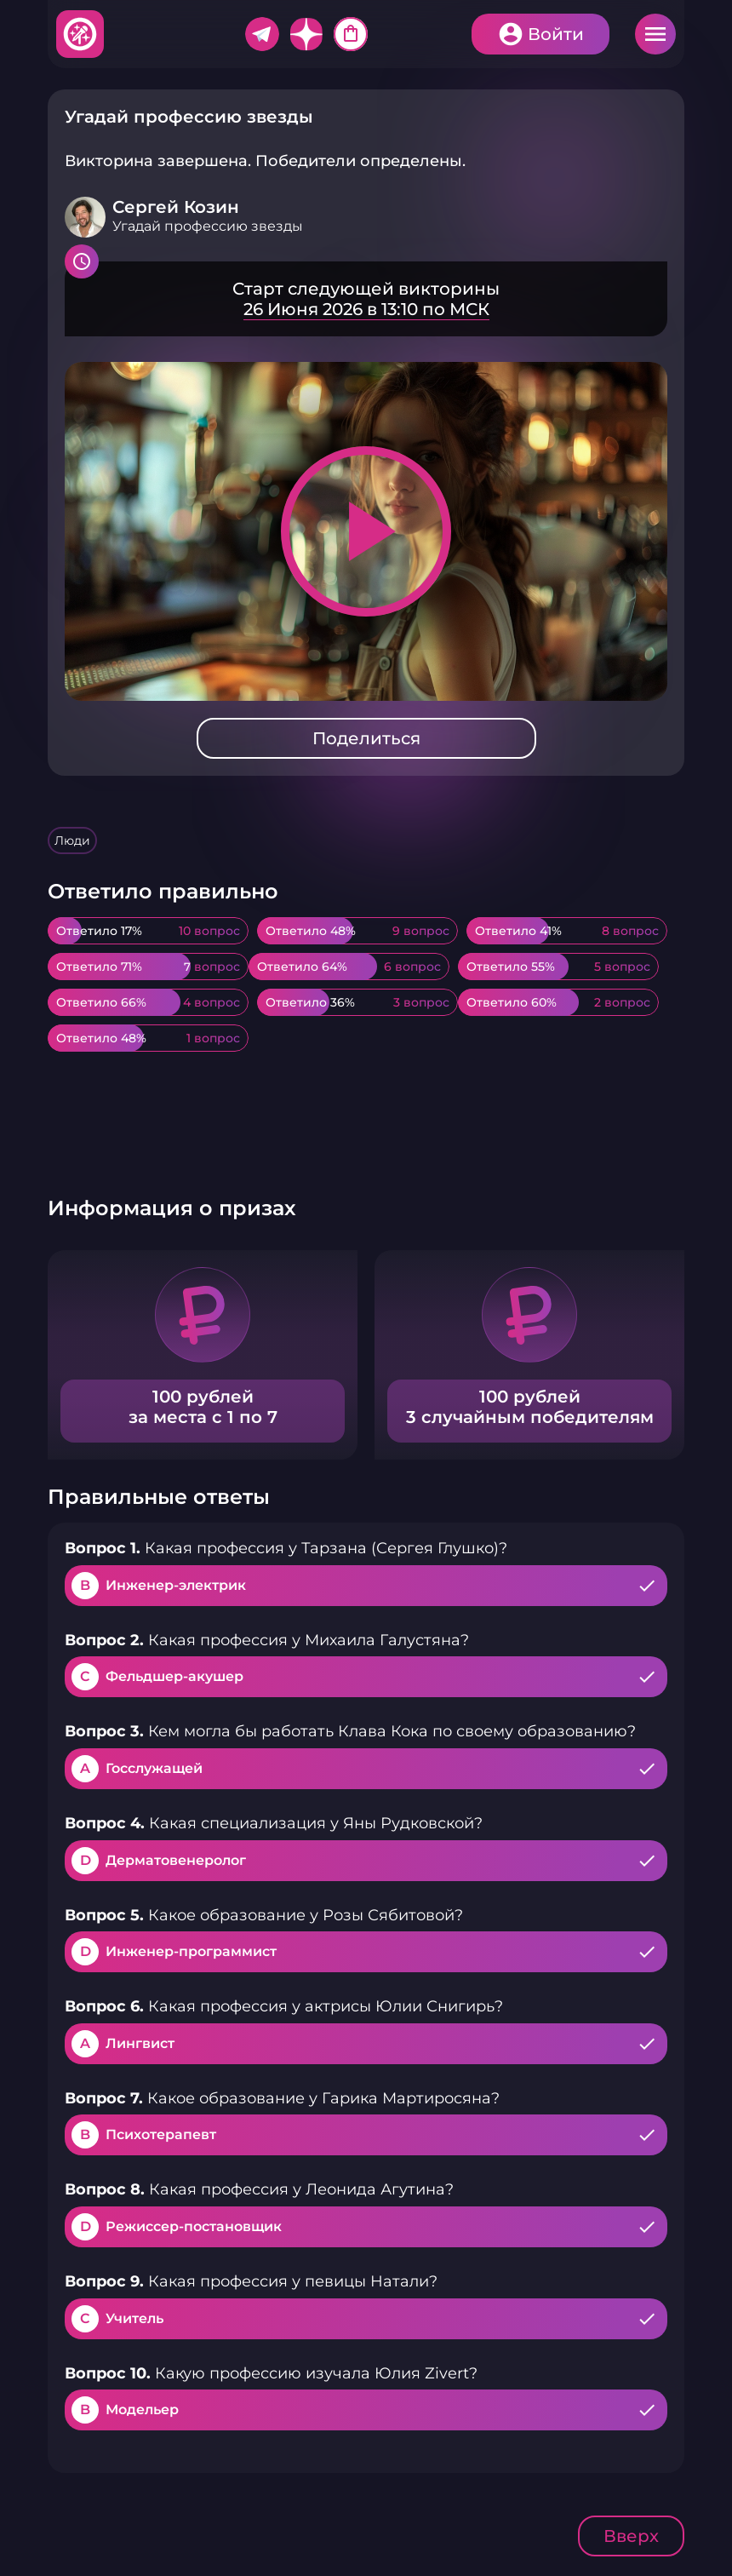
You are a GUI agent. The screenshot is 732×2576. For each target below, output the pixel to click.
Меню (655, 34)
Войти (556, 34)
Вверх (631, 2536)
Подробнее (366, 298)
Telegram (262, 34)
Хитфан (81, 34)
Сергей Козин (175, 207)
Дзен (306, 34)
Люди (72, 840)
